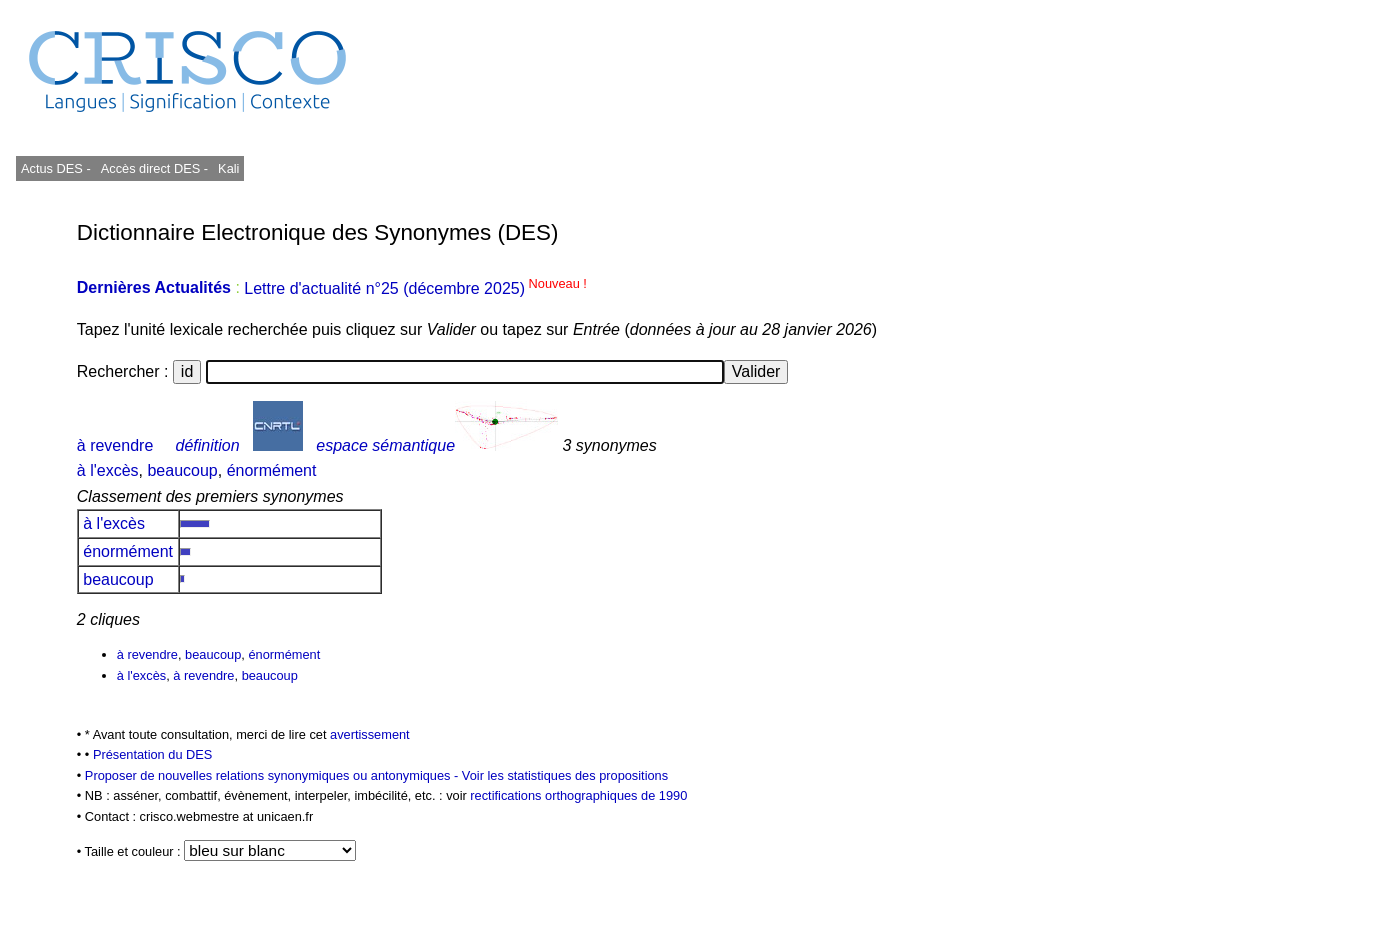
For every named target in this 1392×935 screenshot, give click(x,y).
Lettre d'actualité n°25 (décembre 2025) (415, 288)
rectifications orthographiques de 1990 (578, 795)
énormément (272, 470)
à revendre (115, 445)
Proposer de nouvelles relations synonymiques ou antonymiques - (273, 775)
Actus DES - (56, 168)
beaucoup (182, 470)
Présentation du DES (153, 754)
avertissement (370, 734)
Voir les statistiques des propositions (565, 775)
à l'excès (108, 470)
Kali (228, 168)
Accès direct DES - (154, 168)
